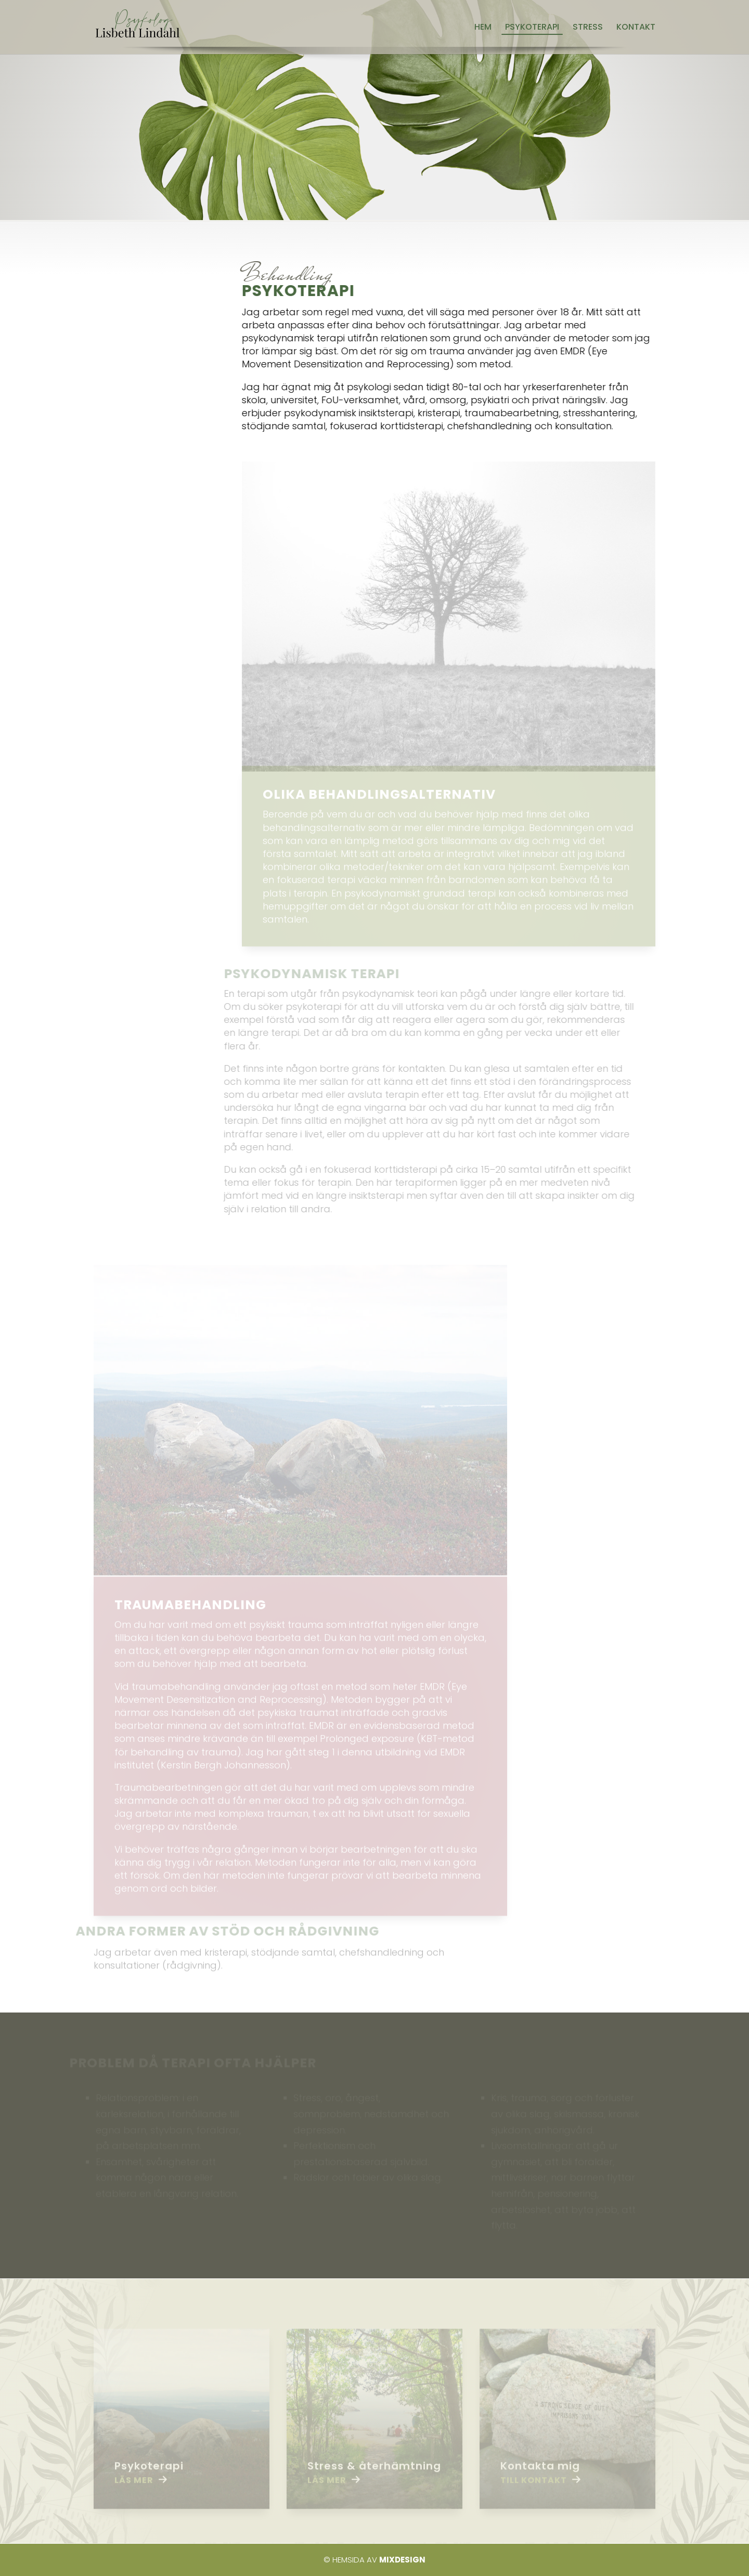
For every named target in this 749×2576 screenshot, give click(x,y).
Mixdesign (402, 2559)
